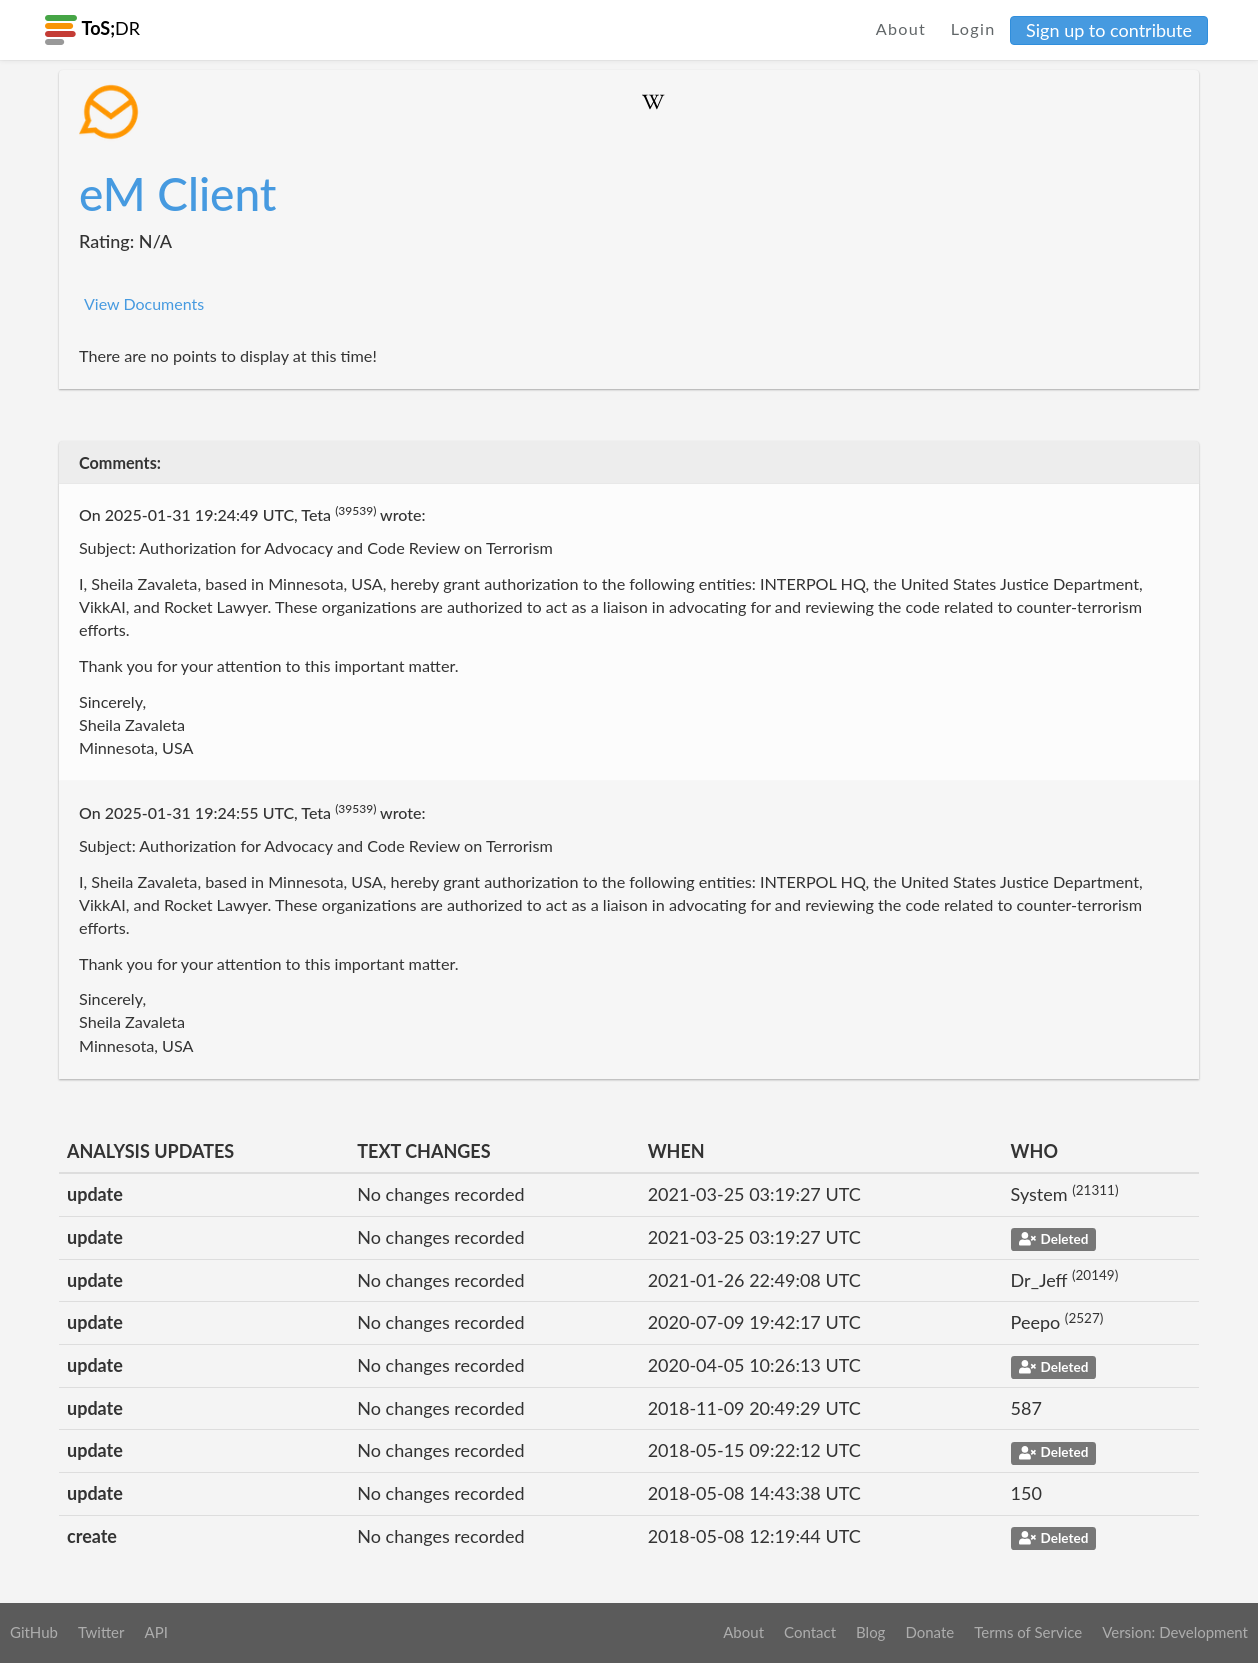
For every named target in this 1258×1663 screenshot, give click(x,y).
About (901, 28)
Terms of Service (1028, 1632)
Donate (929, 1632)
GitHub (34, 1632)
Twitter (101, 1632)
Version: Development (1175, 1632)
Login (973, 28)
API (155, 1632)
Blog (870, 1632)
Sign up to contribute (1109, 30)
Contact (810, 1632)
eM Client (178, 193)
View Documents (144, 303)
